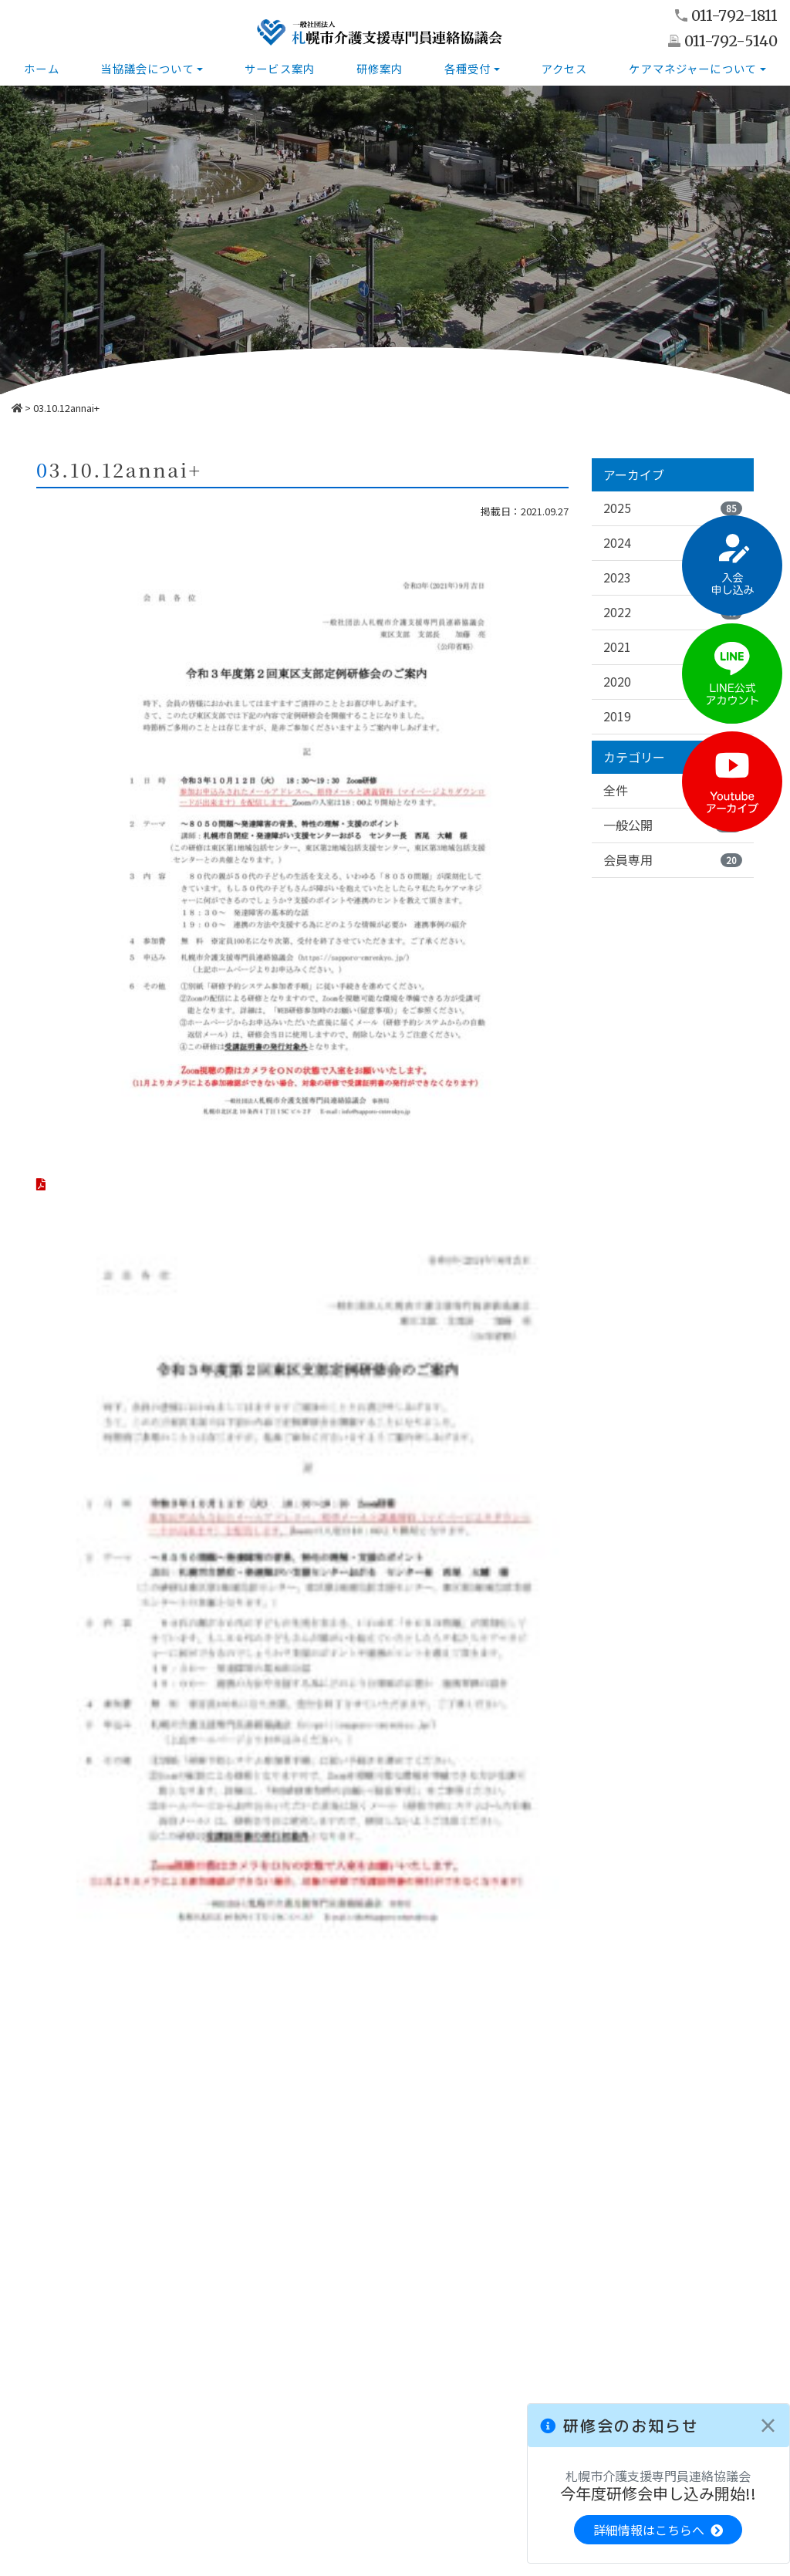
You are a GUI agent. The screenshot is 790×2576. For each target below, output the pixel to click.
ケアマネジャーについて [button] (693, 68)
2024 (672, 542)
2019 (672, 716)
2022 (672, 612)
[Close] (767, 2426)
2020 (672, 681)
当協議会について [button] (147, 68)
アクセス (565, 68)
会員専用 (672, 860)
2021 (672, 646)
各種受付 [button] (467, 68)
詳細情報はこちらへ (658, 2530)
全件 (672, 791)
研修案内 (379, 68)
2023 (672, 577)
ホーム (41, 68)
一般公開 (672, 825)
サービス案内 (280, 68)
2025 (672, 507)
